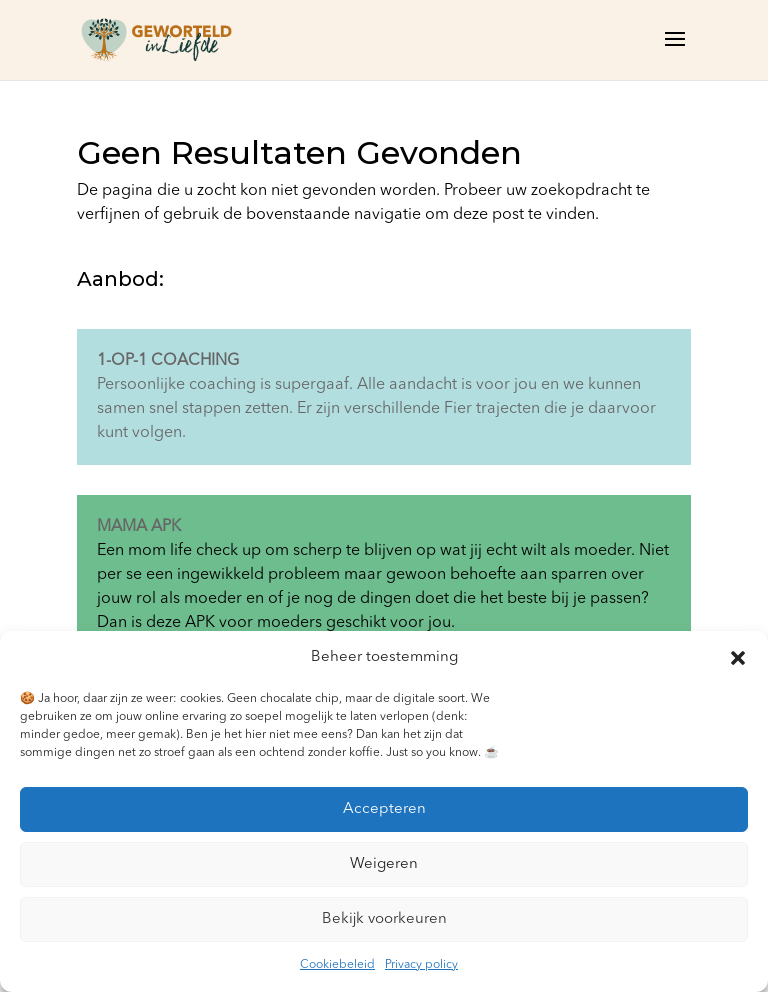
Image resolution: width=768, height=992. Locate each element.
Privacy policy (421, 965)
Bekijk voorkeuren (384, 919)
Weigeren (384, 864)
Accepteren (384, 809)
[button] (738, 658)
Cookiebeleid (337, 965)
